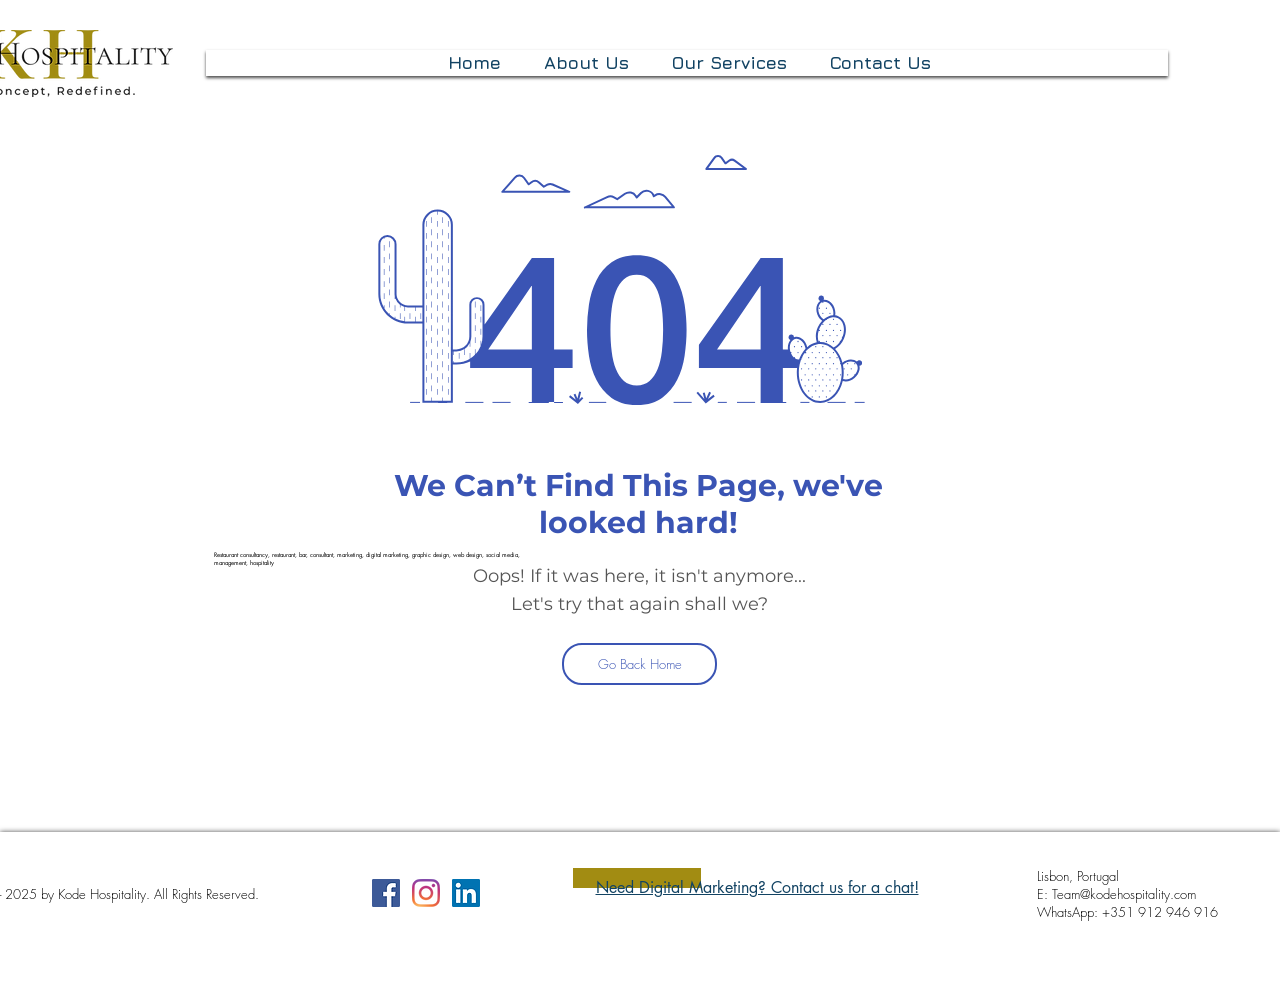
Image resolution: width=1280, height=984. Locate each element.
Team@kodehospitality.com (1124, 894)
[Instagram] (426, 893)
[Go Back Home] (639, 664)
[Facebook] (386, 893)
